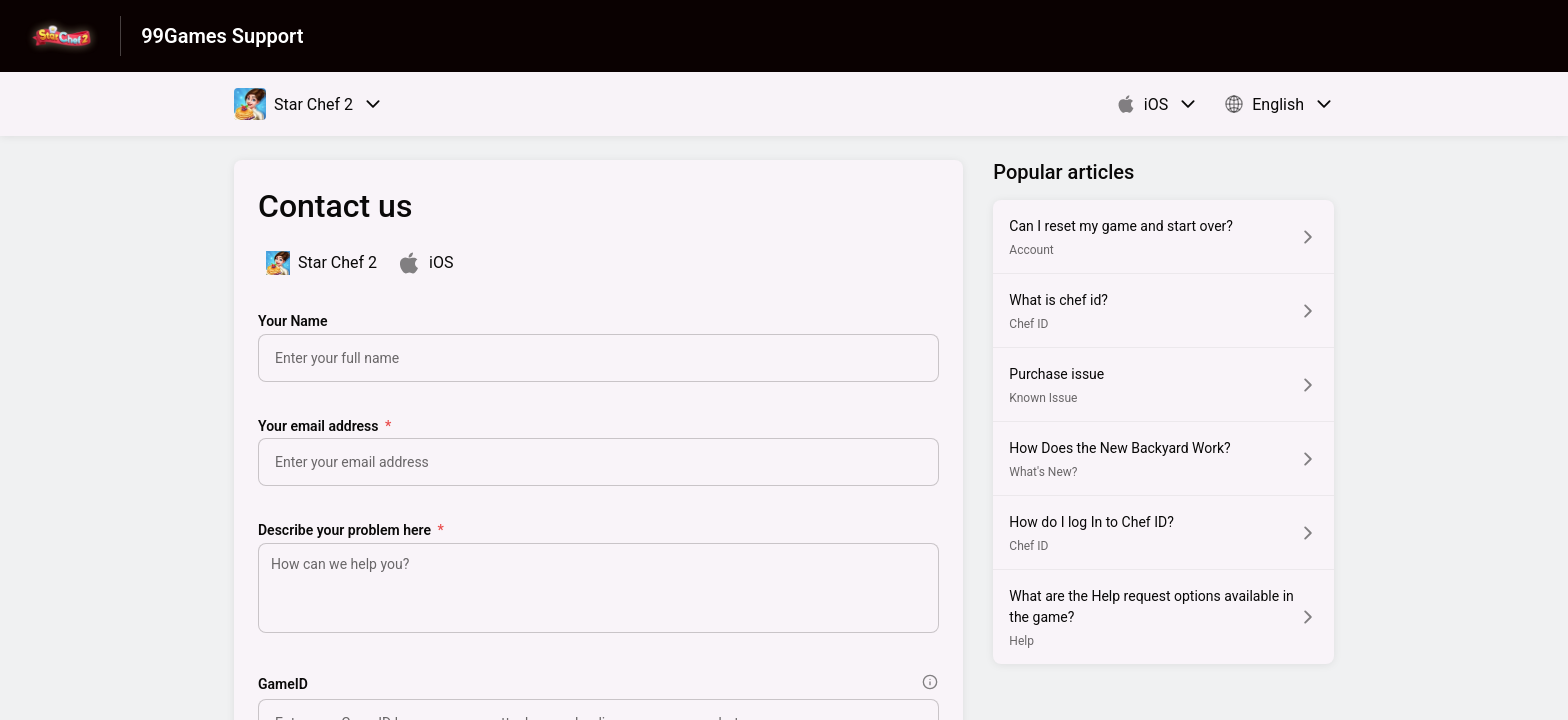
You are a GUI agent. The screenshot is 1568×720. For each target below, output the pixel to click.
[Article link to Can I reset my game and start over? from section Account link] (1163, 236)
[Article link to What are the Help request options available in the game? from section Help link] (1163, 617)
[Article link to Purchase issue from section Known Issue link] (1163, 384)
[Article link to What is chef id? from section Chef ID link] (1163, 310)
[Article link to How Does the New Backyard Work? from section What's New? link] (1163, 458)
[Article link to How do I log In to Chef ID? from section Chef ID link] (1163, 532)
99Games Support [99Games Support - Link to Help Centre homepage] (222, 36)
